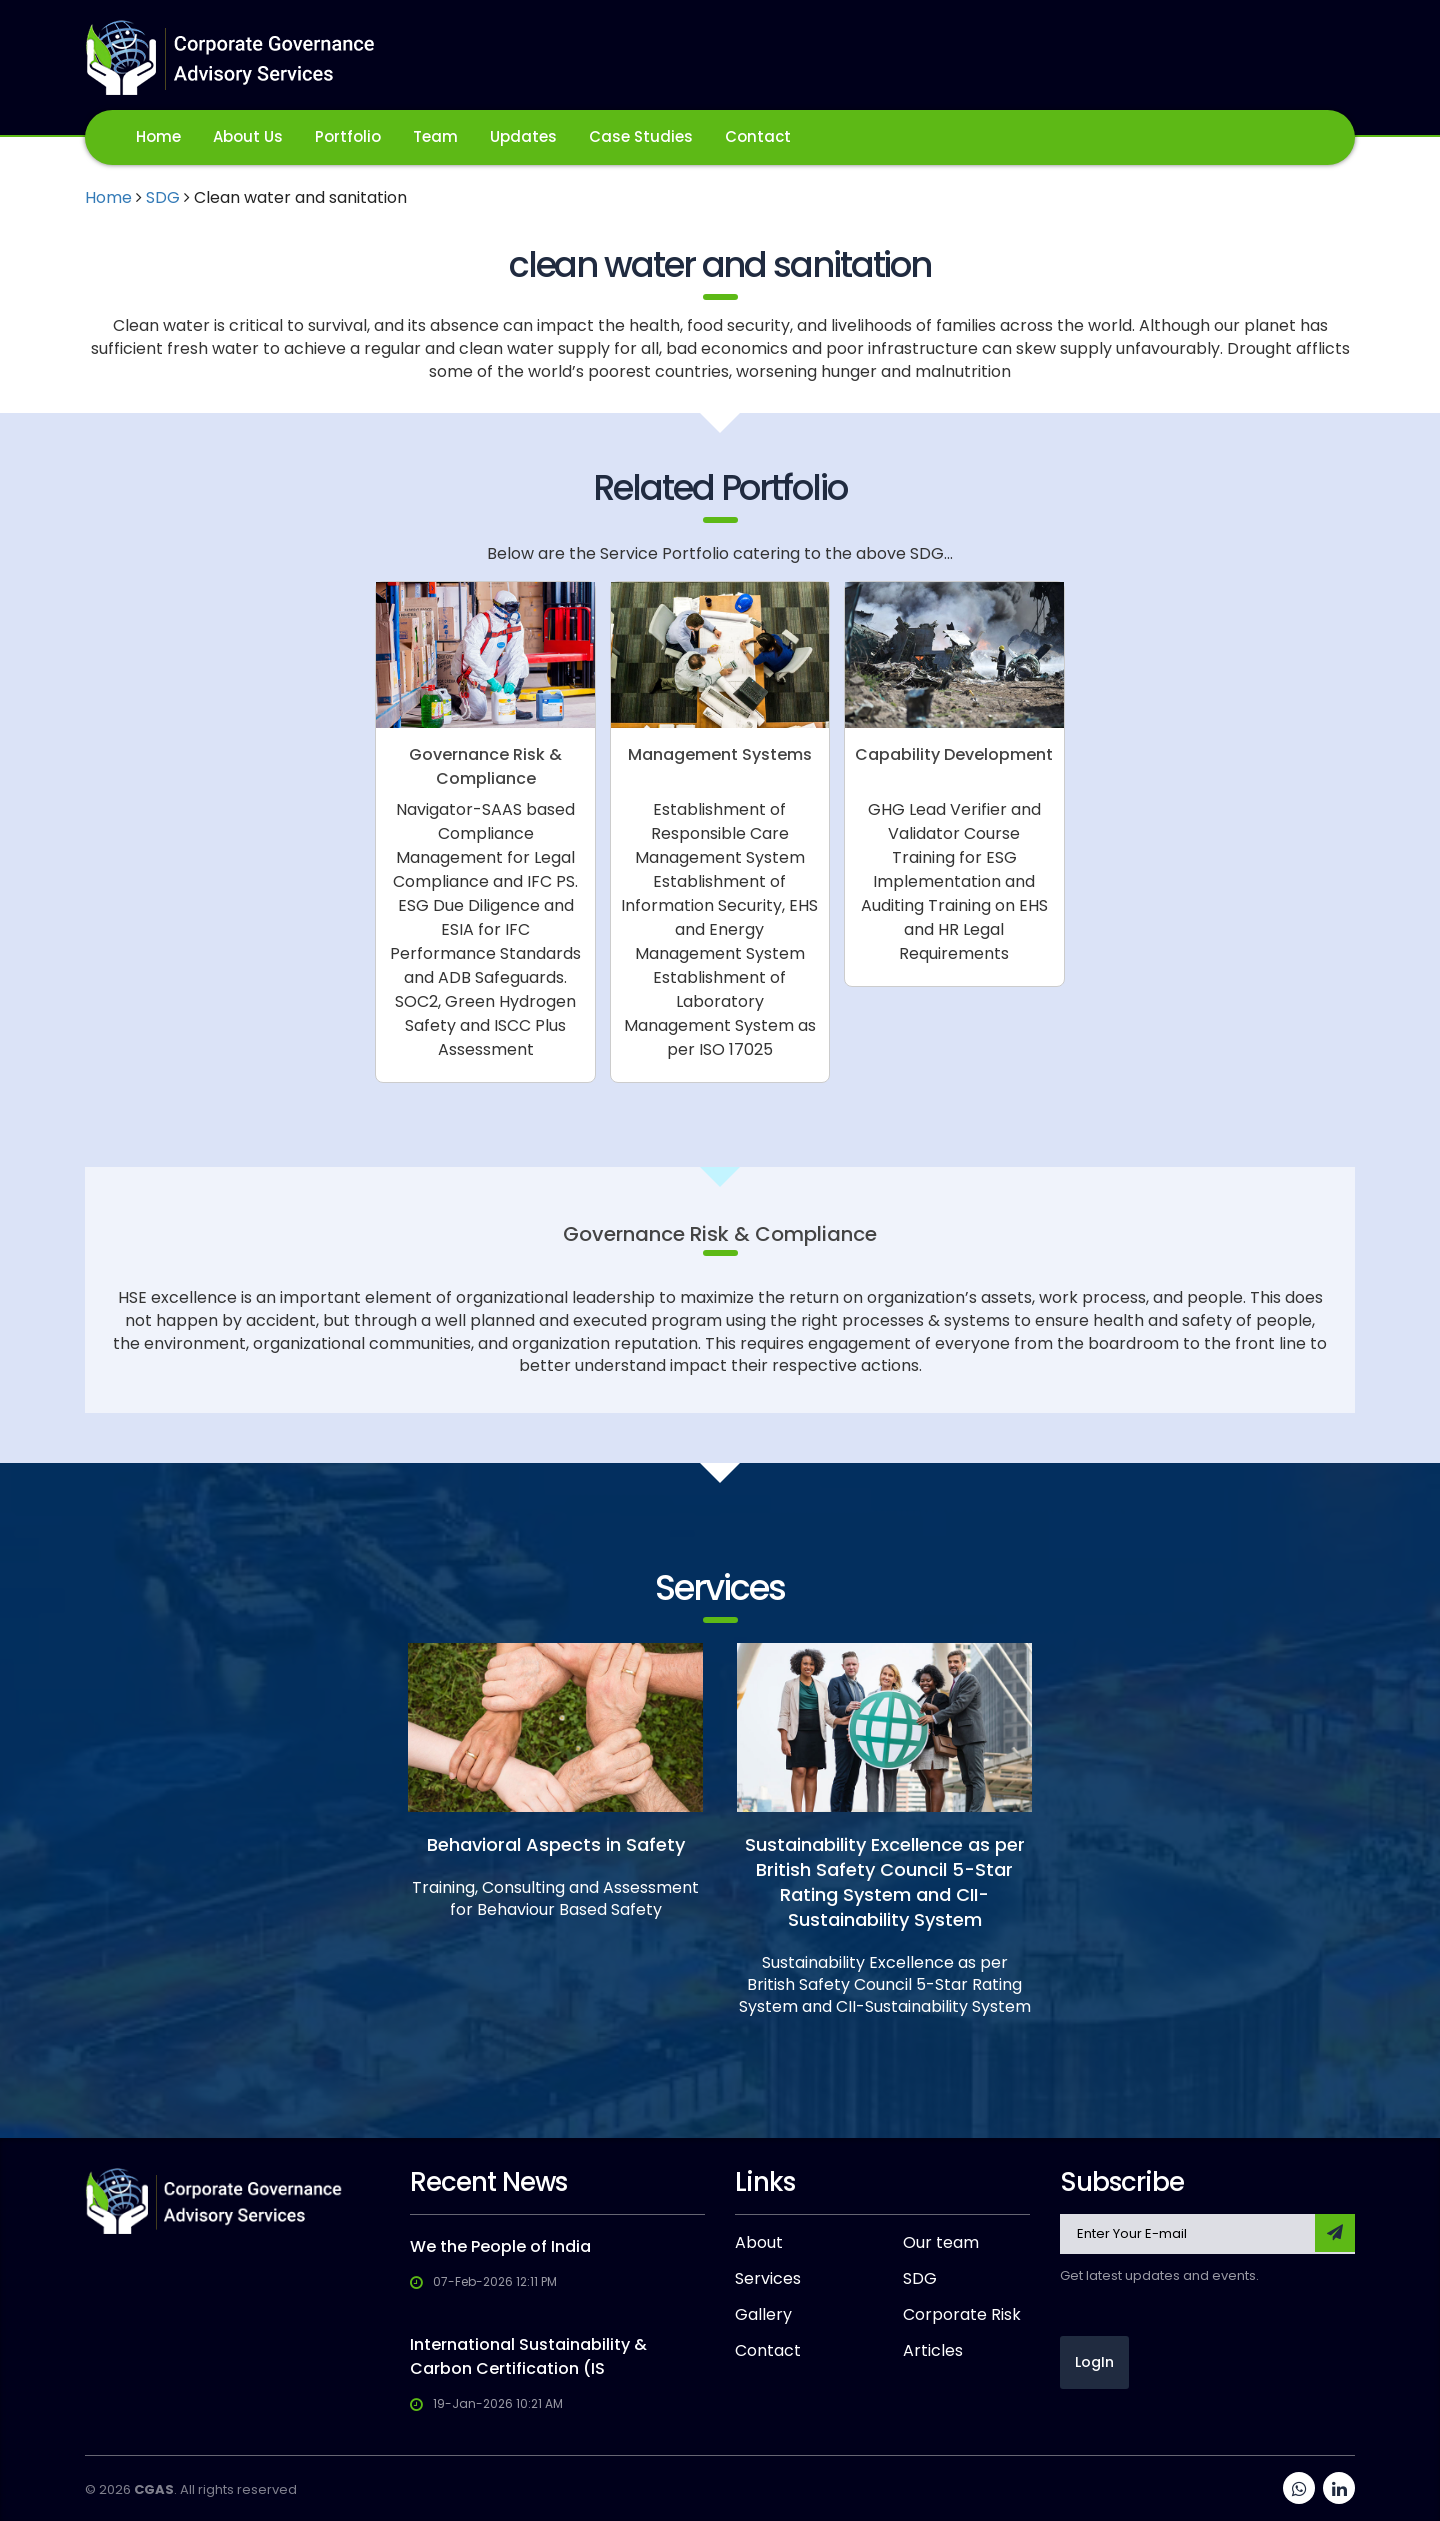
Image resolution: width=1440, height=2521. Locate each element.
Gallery (763, 2315)
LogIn (1094, 2362)
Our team (941, 2243)
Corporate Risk (962, 2315)
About (759, 2243)
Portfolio (348, 136)
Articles (933, 2351)
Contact (758, 136)
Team (435, 136)
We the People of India (500, 2246)
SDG (163, 197)
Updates (523, 136)
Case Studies (641, 136)
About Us (248, 136)
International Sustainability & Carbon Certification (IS (528, 2356)
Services (768, 2279)
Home (158, 136)
